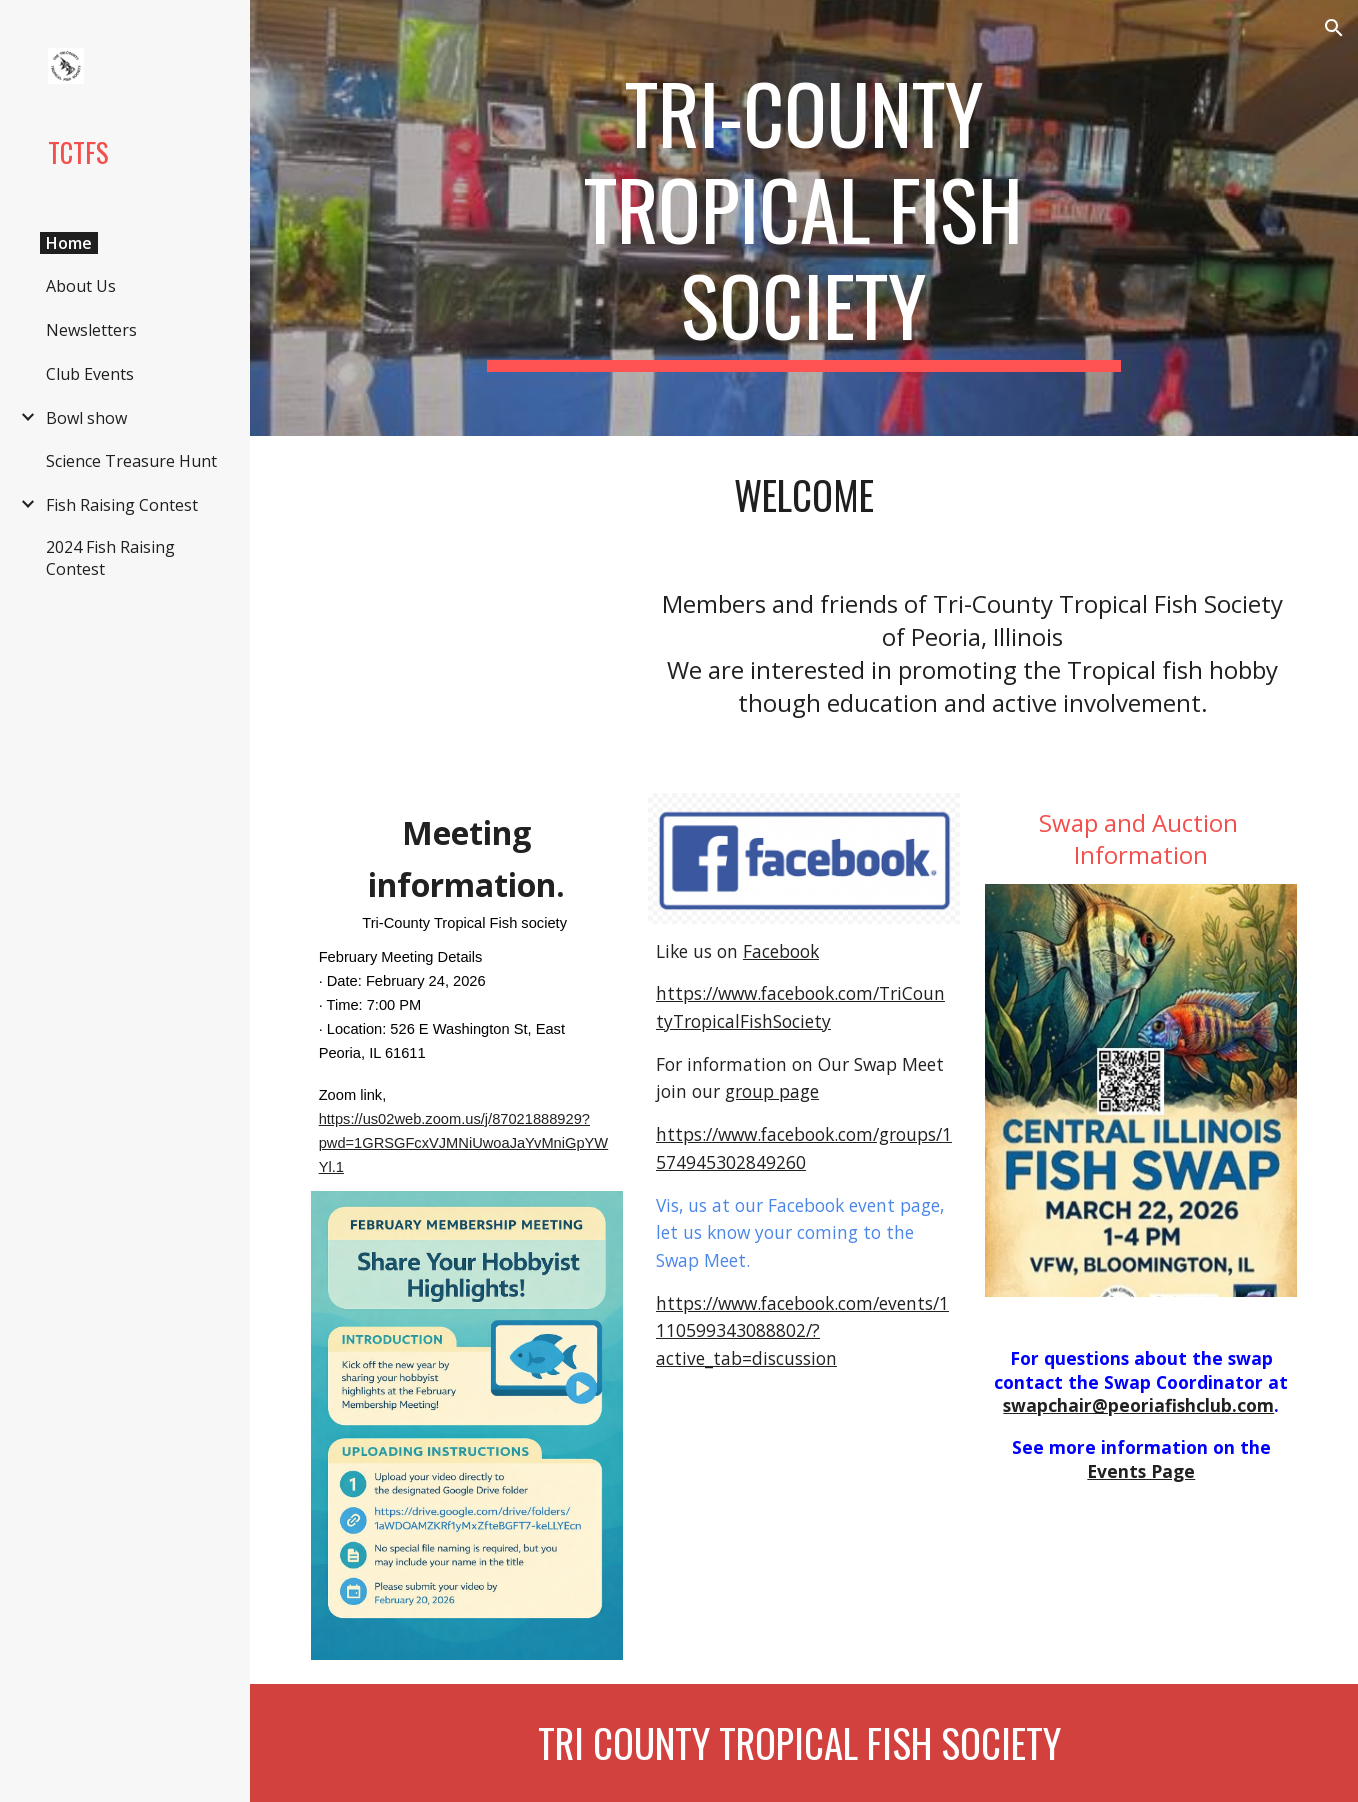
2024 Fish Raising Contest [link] (110, 558)
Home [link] (69, 243)
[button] (1334, 28)
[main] (803, 218)
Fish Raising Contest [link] (122, 505)
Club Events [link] (90, 374)
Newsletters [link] (91, 330)
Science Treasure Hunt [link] (131, 461)
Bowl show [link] (86, 418)
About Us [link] (81, 286)
